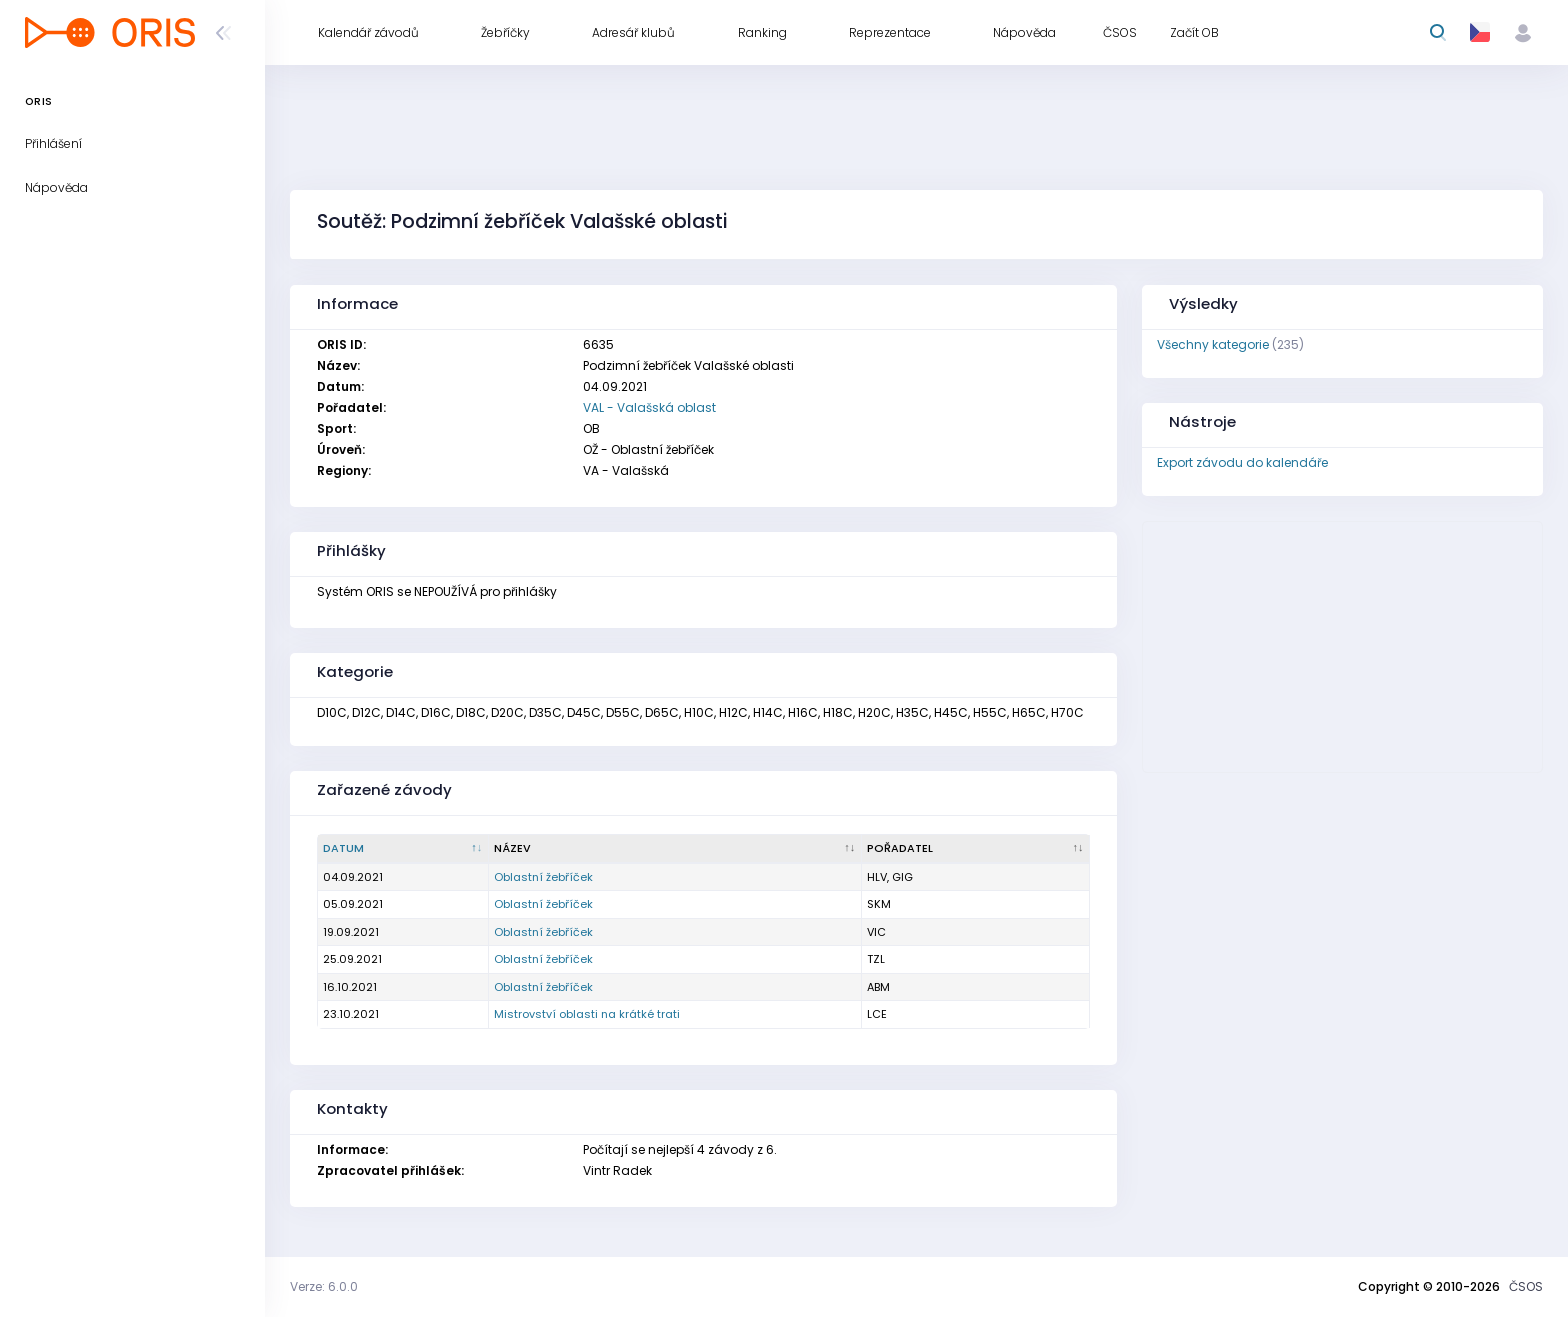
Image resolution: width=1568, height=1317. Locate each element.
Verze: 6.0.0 (324, 1286)
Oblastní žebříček (543, 877)
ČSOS (1526, 1286)
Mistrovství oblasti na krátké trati (587, 1014)
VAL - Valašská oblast (649, 407)
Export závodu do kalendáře (1242, 462)
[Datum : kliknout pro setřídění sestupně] (403, 849)
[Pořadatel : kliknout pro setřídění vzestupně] (976, 849)
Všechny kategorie (1213, 344)
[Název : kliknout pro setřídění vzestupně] (675, 849)
